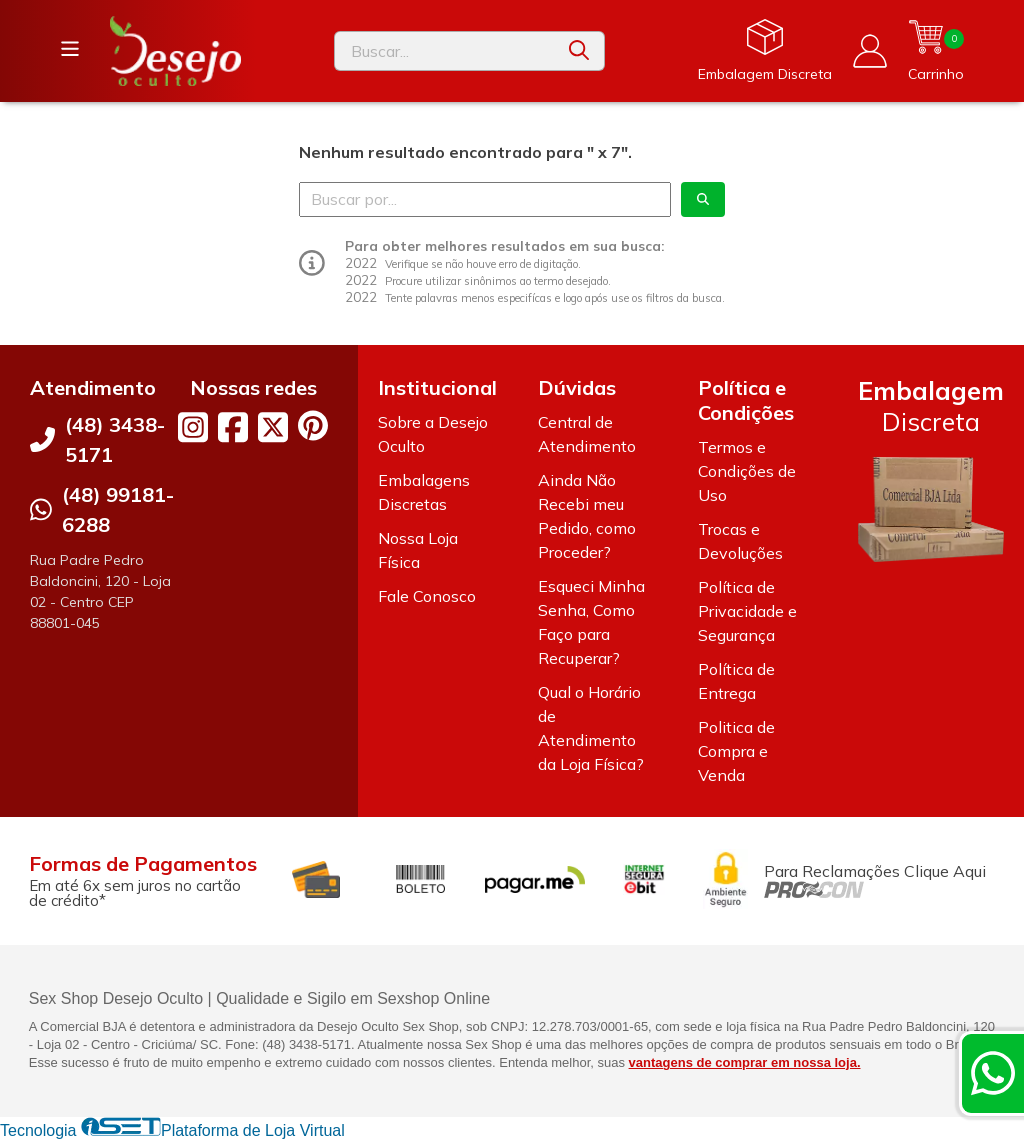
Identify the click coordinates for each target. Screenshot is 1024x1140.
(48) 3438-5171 (115, 439)
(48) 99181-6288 (118, 509)
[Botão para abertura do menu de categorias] (70, 49)
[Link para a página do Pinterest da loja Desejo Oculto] (313, 425)
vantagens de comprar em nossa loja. (745, 1062)
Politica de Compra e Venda (736, 751)
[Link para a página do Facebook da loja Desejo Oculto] (233, 427)
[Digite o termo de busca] (444, 51)
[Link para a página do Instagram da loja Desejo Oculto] (193, 427)
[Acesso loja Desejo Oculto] (870, 51)
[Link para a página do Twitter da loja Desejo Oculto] (273, 427)
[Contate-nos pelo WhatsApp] (993, 1073)
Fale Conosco (427, 596)
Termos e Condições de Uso (747, 471)
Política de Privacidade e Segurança (747, 611)
